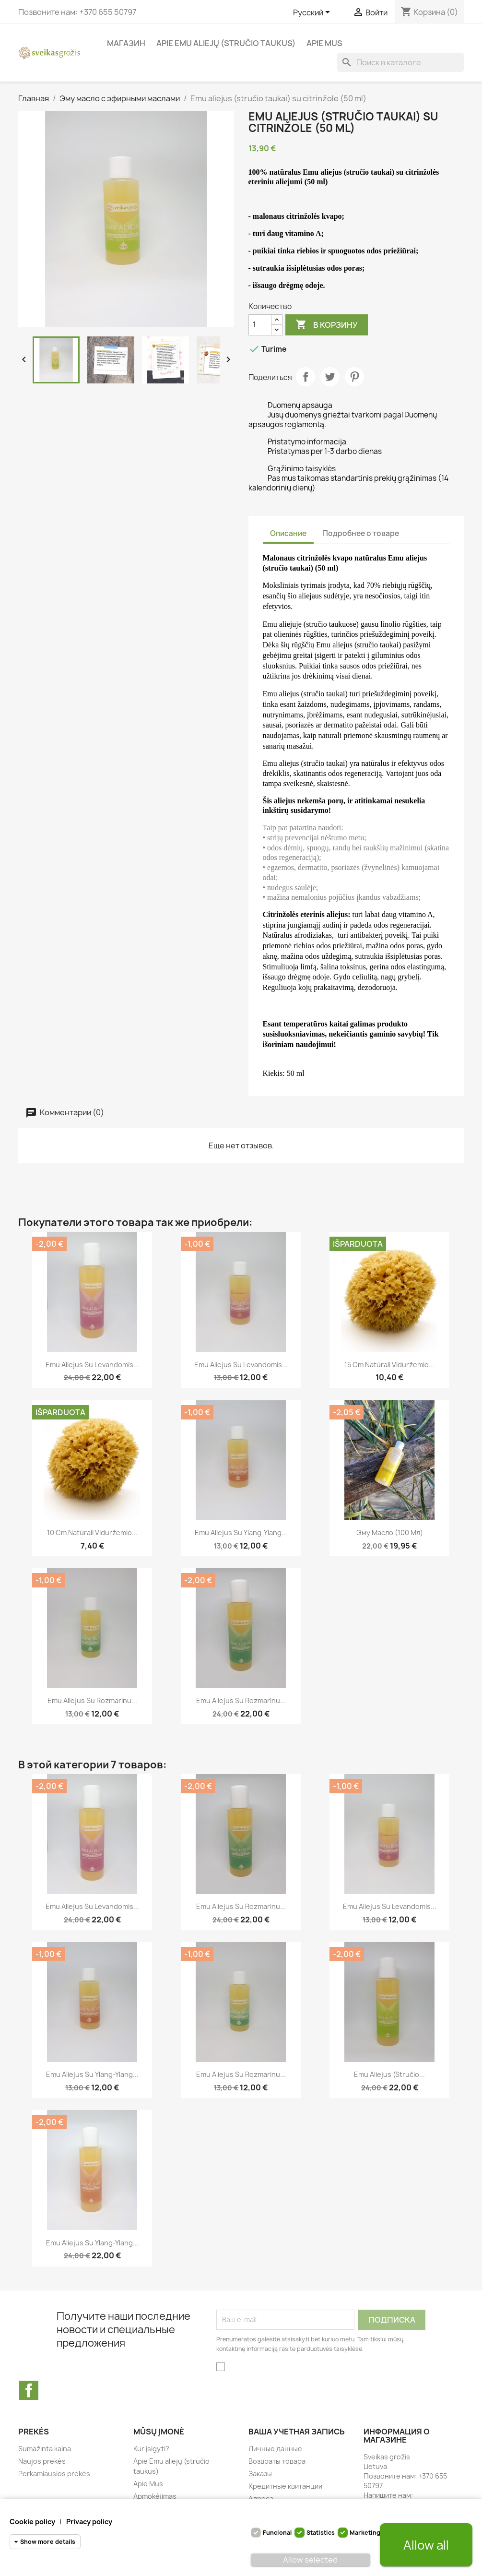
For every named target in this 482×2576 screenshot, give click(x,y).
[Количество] (259, 324)
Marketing (365, 2532)
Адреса (260, 2498)
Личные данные (275, 2448)
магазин (126, 43)
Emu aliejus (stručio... (389, 2074)
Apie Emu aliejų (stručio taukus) (225, 43)
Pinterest (354, 376)
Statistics (320, 2532)
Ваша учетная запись (296, 2431)
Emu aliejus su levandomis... (92, 1364)
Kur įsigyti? (151, 2448)
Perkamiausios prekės (54, 2473)
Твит (330, 376)
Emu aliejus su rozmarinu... (92, 1700)
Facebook (28, 2390)
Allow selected (310, 2559)
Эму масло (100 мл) (389, 1532)
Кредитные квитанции (285, 2486)
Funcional (277, 2532)
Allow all (426, 2545)
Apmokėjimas (154, 2496)
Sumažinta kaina (44, 2448)
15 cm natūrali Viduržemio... (389, 1364)
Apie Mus (324, 43)
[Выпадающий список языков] (313, 13)
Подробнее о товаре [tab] (360, 533)
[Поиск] (400, 62)
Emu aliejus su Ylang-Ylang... (241, 1532)
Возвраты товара (277, 2461)
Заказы (260, 2473)
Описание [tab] (288, 533)
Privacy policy (89, 2521)
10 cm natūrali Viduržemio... (92, 1532)
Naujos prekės (42, 2461)
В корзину (326, 325)
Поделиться (305, 376)
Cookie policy (32, 2521)
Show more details (47, 2542)
